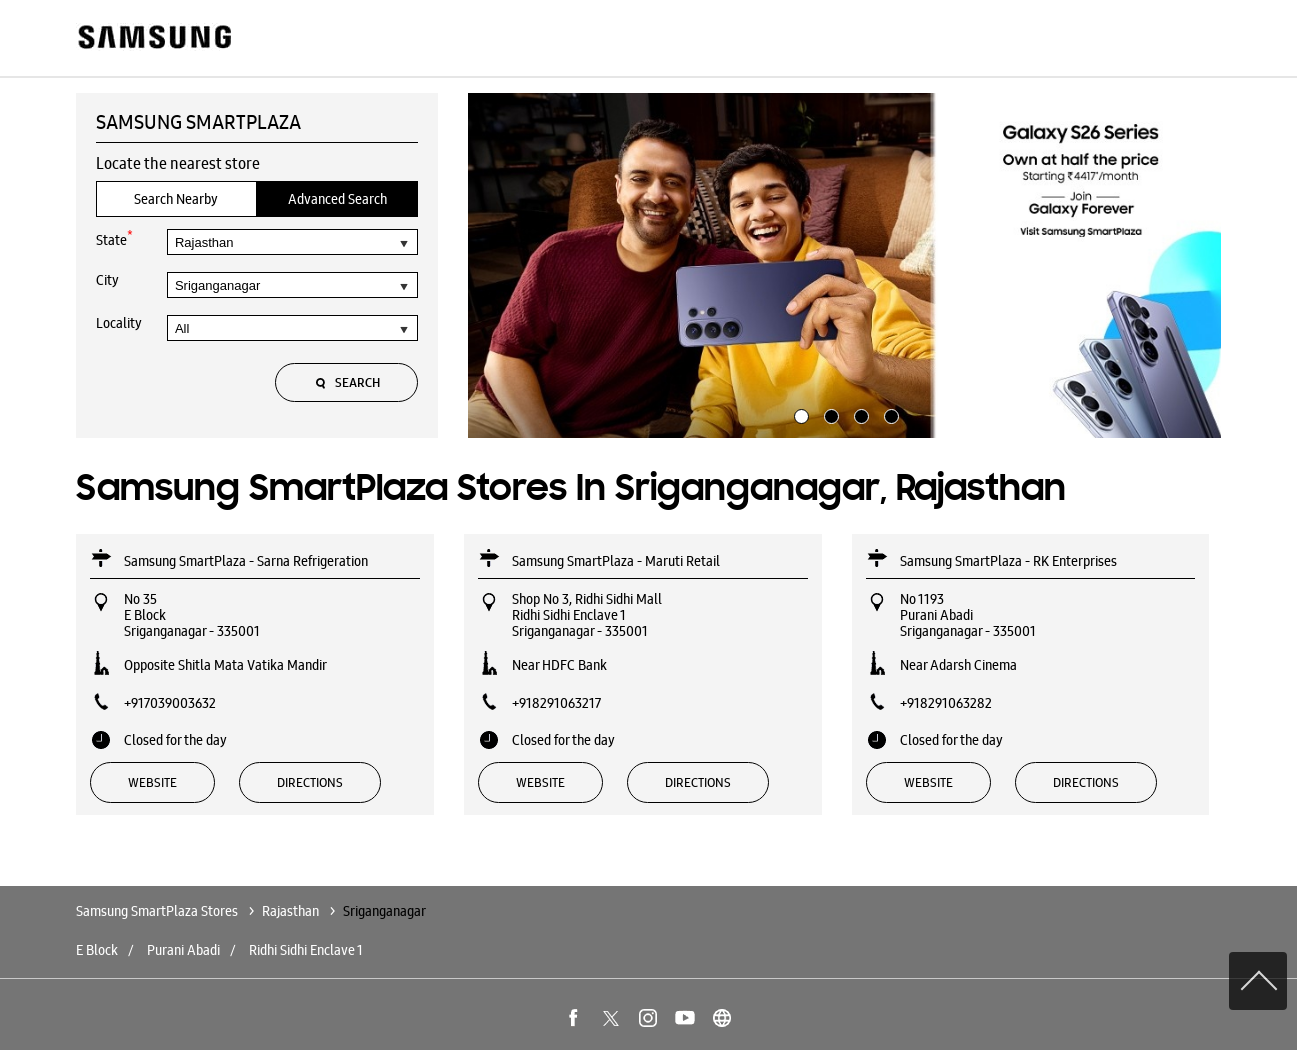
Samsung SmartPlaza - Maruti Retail (616, 561)
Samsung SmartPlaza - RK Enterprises (1008, 561)
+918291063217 (556, 703)
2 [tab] (829, 414)
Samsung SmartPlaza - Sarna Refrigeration (246, 561)
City (107, 280)
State (114, 238)
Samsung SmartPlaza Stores (158, 911)
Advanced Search (337, 199)
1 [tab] (799, 414)
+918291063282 (946, 703)
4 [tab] (889, 414)
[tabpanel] (845, 266)
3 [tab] (859, 414)
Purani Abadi (183, 950)
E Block (97, 950)
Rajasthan (290, 911)
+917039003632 (170, 703)
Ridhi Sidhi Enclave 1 (306, 950)
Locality (119, 323)
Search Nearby (176, 199)
